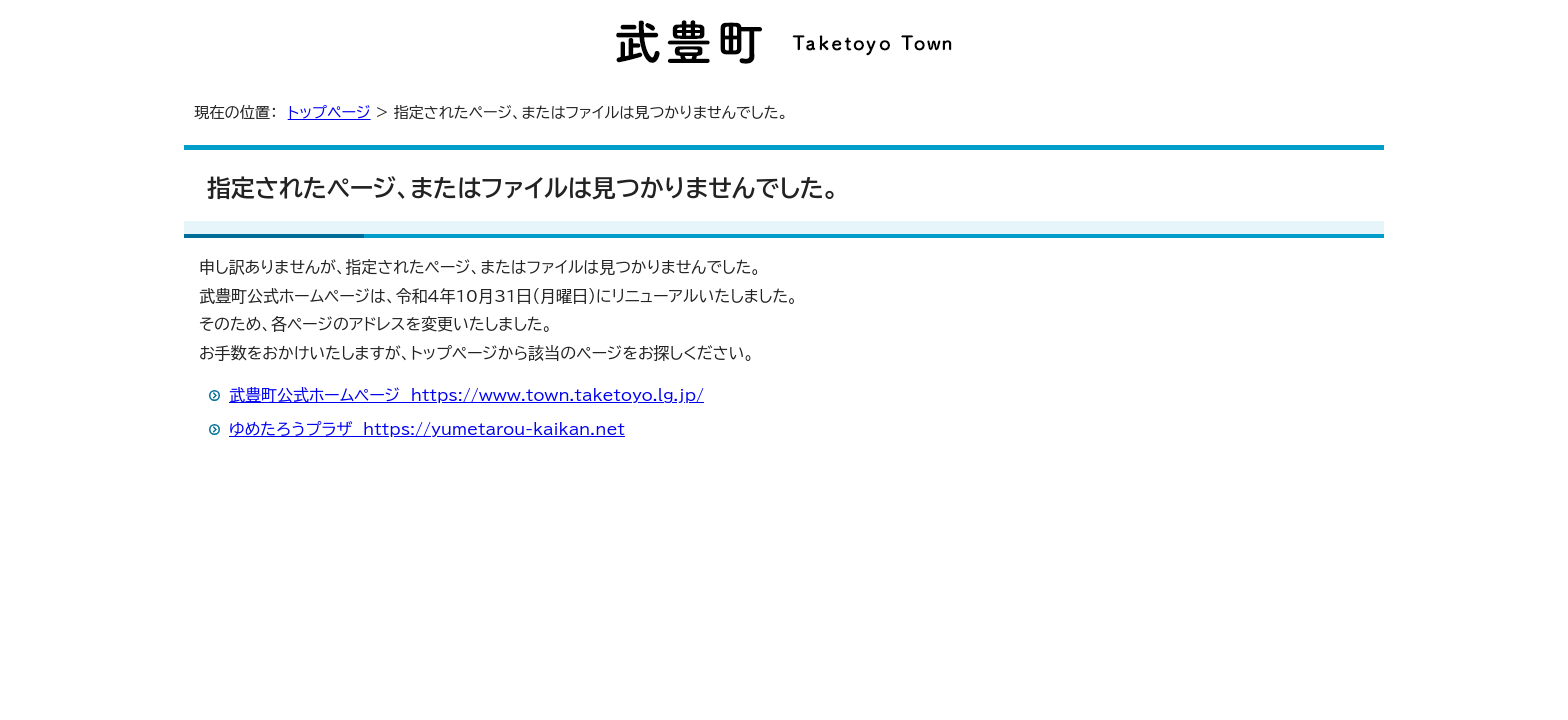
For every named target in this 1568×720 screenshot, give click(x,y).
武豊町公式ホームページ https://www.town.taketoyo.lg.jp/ (466, 395)
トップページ (329, 112)
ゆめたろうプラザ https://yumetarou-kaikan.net (427, 429)
